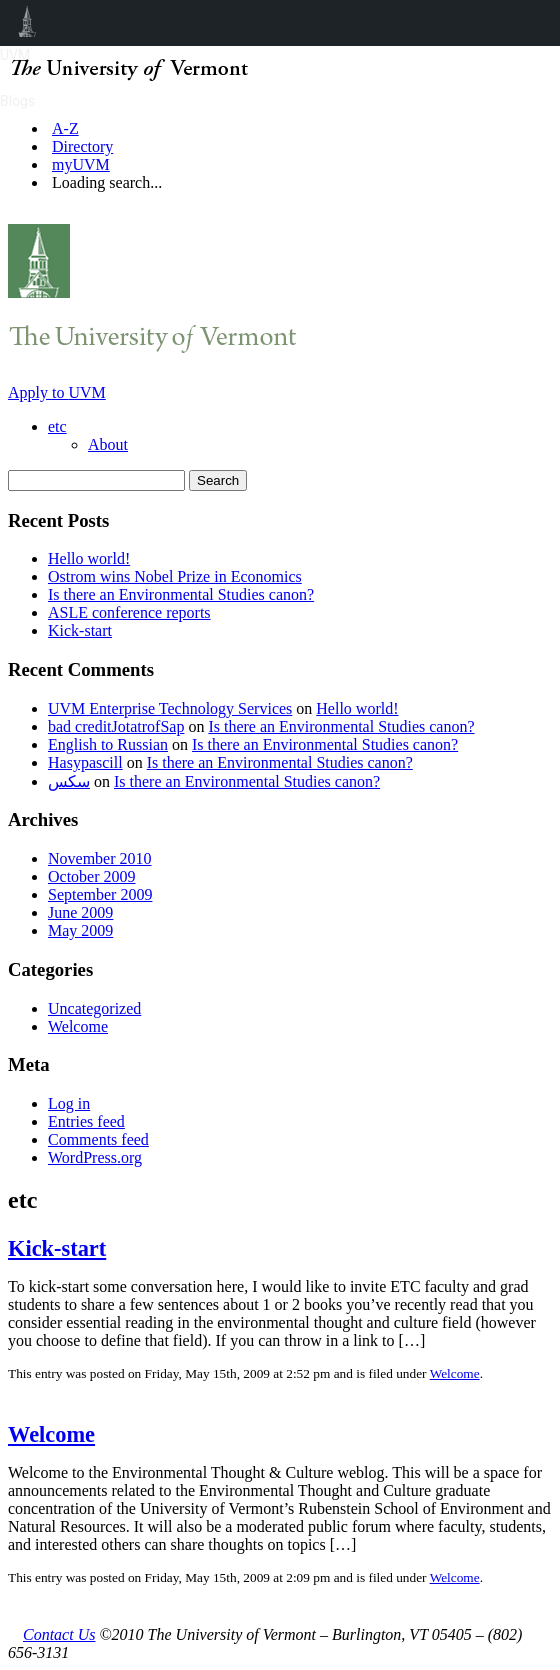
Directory (82, 146)
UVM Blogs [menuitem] (27, 23)
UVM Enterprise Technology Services (170, 708)
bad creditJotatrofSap (116, 726)
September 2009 (100, 894)
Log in (69, 1103)
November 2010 (100, 858)
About (108, 444)
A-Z (65, 128)
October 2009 (92, 876)
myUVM (81, 164)
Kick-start (80, 630)
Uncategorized (94, 1008)
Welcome (78, 1026)
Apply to (57, 392)
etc (57, 426)
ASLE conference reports (129, 612)
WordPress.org (95, 1157)
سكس (69, 781)
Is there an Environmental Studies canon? (181, 594)
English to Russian (108, 744)
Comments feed (98, 1139)
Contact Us (59, 1634)
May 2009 (80, 930)
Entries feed (86, 1121)
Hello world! (89, 558)
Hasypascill (85, 762)
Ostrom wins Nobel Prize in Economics (175, 576)
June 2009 (80, 912)
